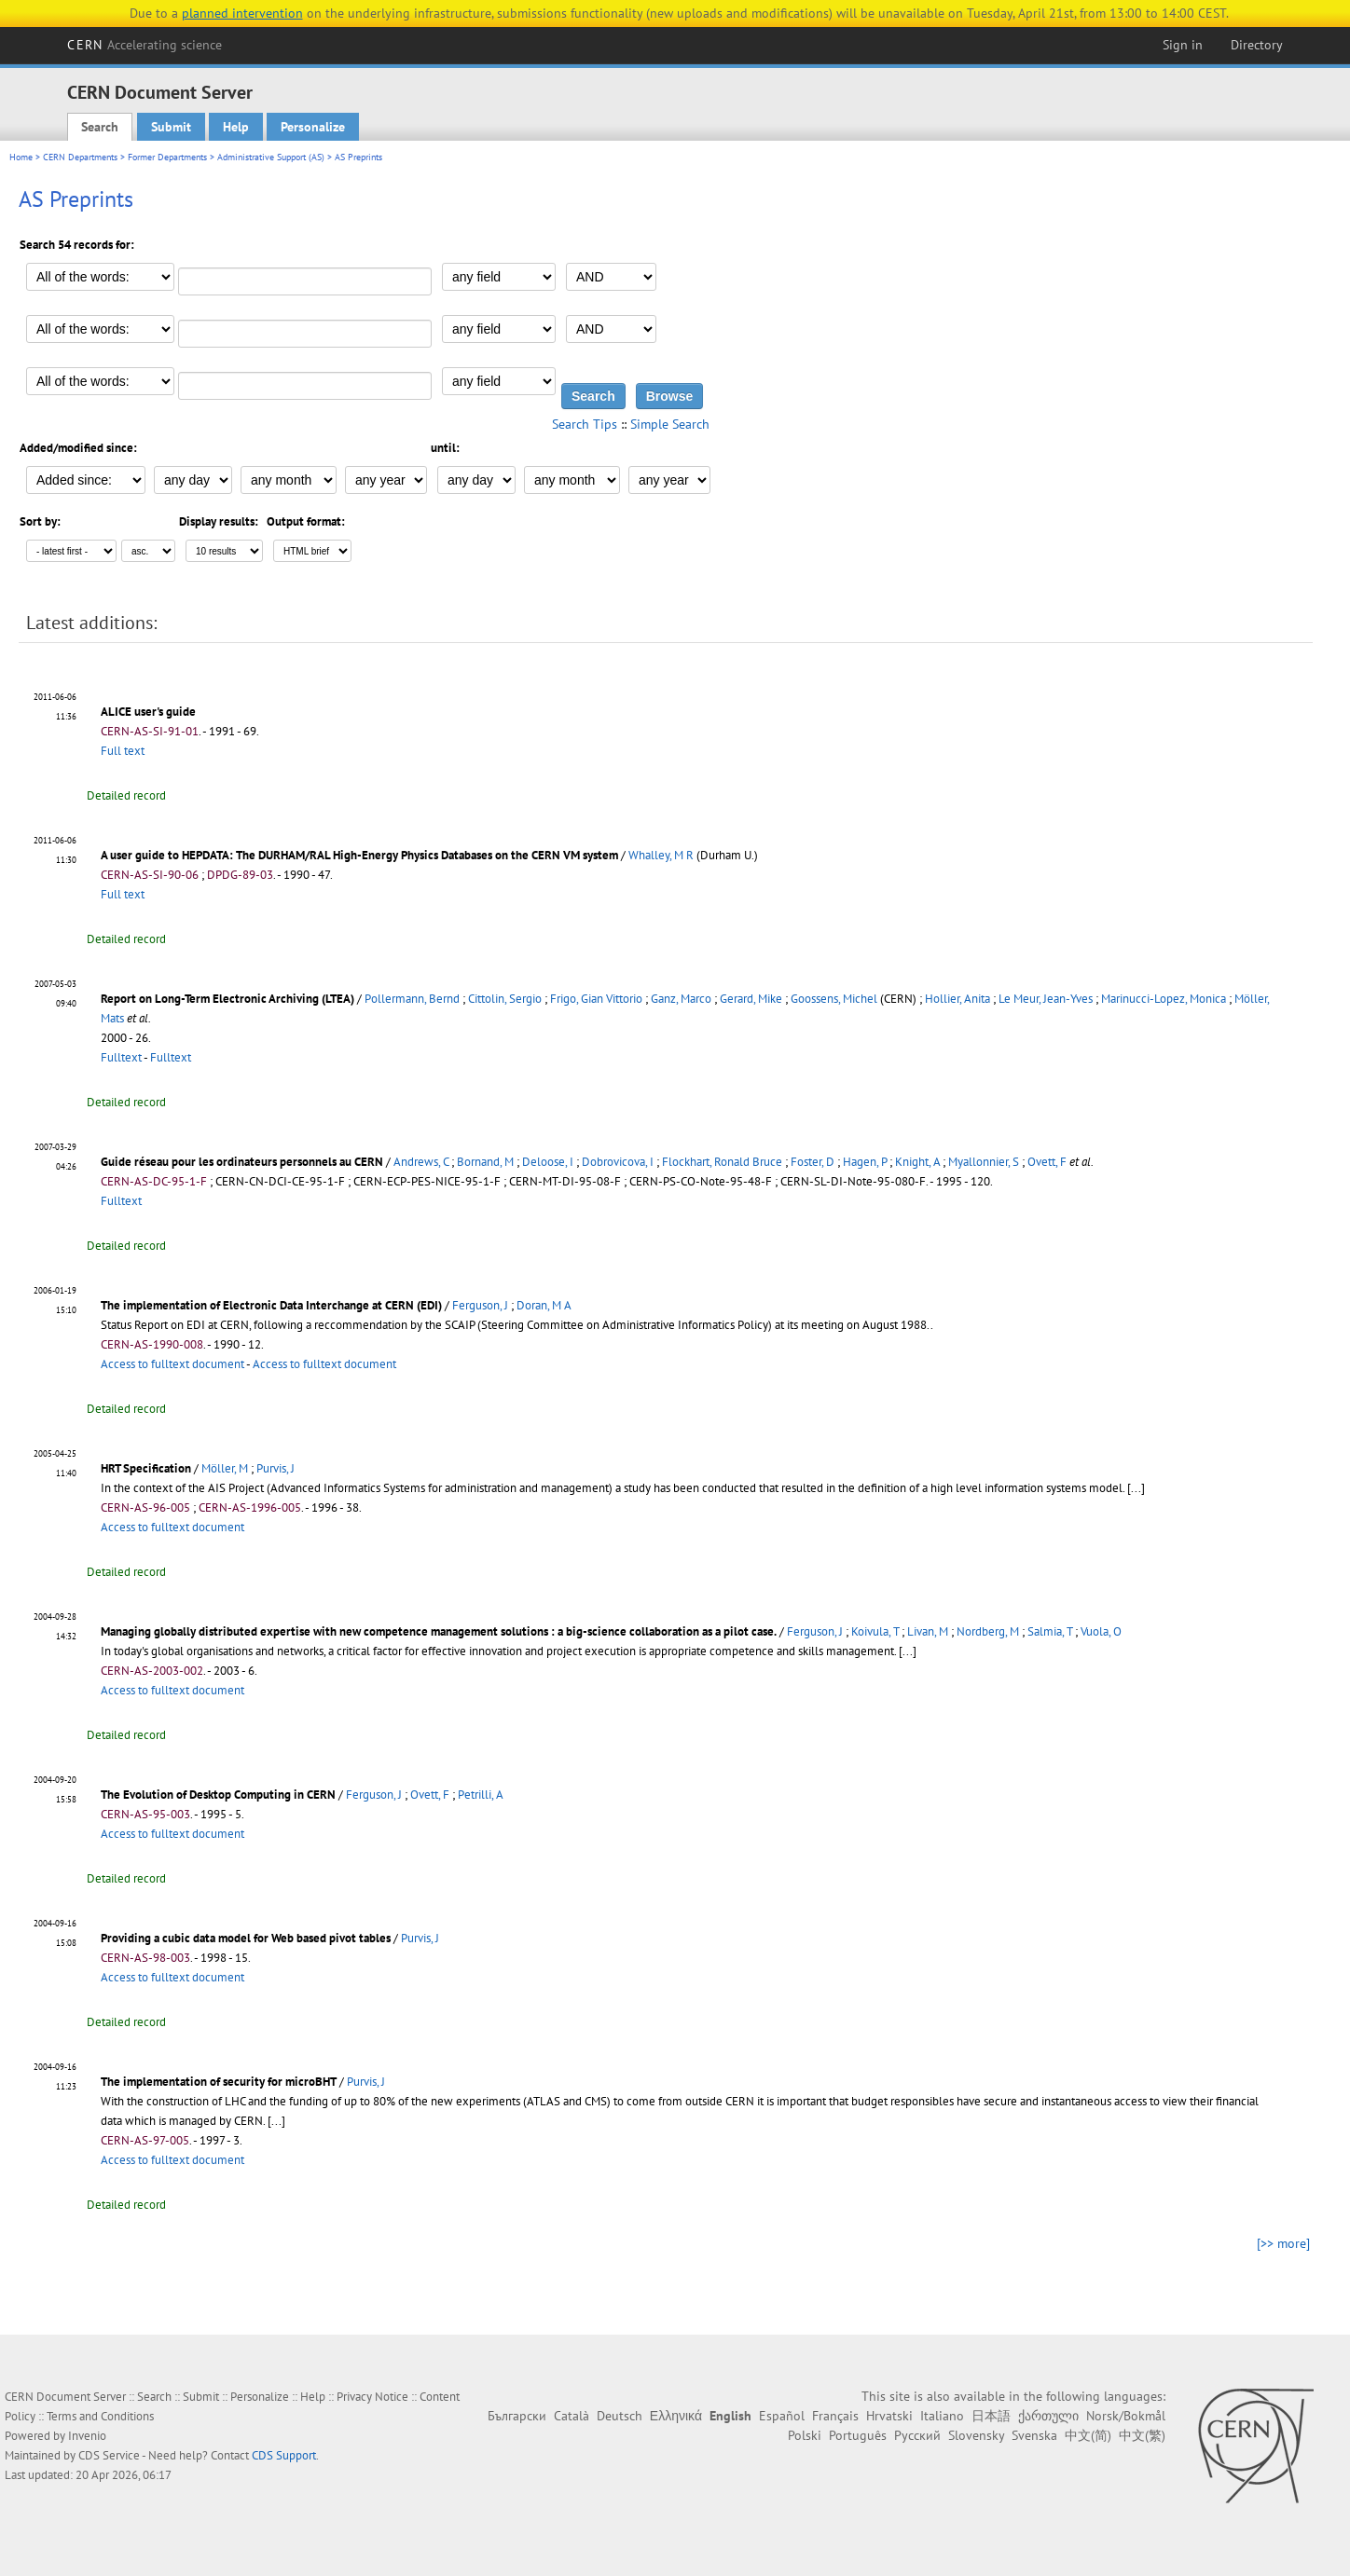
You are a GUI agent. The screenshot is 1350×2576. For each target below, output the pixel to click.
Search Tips (584, 424)
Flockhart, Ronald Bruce (722, 1162)
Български (517, 2415)
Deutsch (619, 2415)
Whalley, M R (661, 855)
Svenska (1034, 2435)
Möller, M (224, 1468)
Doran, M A (544, 1305)
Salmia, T (1049, 1631)
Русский (917, 2435)
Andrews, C (420, 1162)
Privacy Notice (372, 2397)
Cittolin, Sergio (505, 999)
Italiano (942, 2415)
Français (835, 2415)
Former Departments (167, 157)
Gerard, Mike (751, 999)
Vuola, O (1101, 1631)
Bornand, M (485, 1162)
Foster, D (812, 1162)
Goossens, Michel (834, 999)
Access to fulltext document (172, 1364)
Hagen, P (865, 1162)
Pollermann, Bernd (412, 999)
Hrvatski (889, 2415)
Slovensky (976, 2435)
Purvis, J (275, 1468)
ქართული (1048, 2415)
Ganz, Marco (681, 999)
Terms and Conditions (100, 2416)
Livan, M (927, 1631)
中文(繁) (1142, 2435)
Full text (123, 751)
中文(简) (1088, 2435)
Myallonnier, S (983, 1162)
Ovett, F (1047, 1162)
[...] (1136, 1488)
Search (99, 126)
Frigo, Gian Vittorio (596, 999)
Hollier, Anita (957, 999)
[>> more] (1283, 2243)
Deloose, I (547, 1162)
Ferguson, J (480, 1305)
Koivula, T (875, 1631)
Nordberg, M (988, 1631)
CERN (144, 44)
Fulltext (121, 1057)
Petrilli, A (480, 1794)
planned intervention (242, 13)
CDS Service (109, 2455)
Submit (171, 126)
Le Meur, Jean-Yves (1046, 999)
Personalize (313, 126)
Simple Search (669, 424)
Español (782, 2415)
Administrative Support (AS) (270, 157)
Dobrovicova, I (618, 1162)
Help (236, 126)
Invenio (87, 2436)
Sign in (1183, 44)
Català (571, 2415)
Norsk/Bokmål (1125, 2415)
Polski (804, 2435)
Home (21, 157)
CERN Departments (80, 157)
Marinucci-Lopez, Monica (1163, 999)
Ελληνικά (676, 2415)
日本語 (991, 2415)
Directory (1257, 44)
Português (858, 2435)
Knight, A (917, 1162)
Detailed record (126, 795)
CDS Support (284, 2455)
